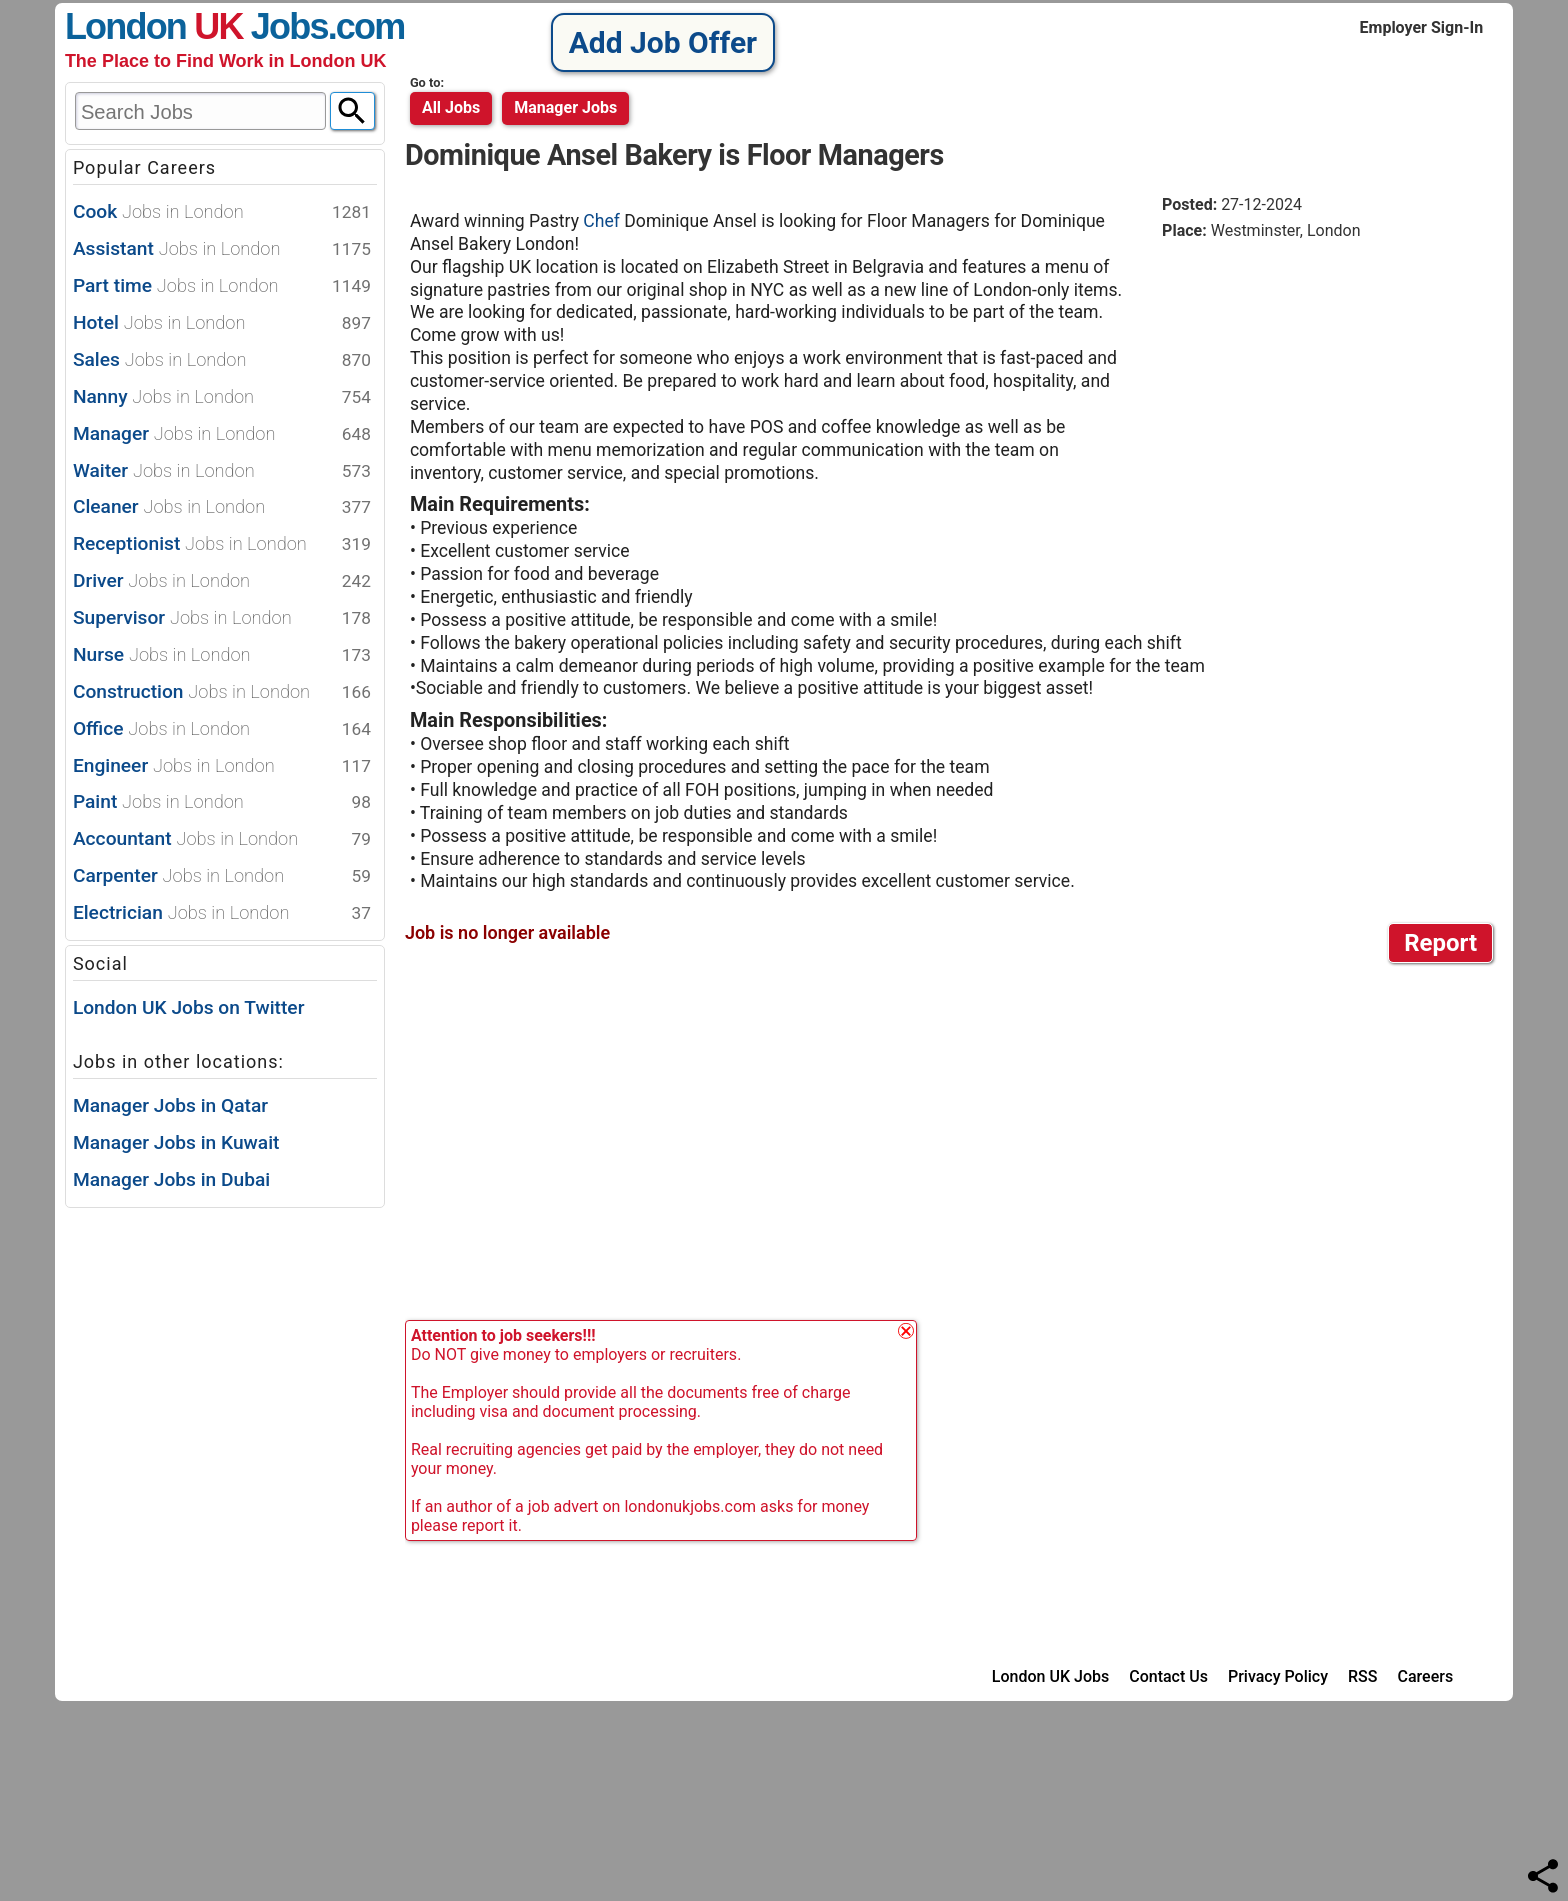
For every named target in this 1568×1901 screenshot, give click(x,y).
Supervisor (222, 618)
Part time (222, 286)
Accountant (222, 839)
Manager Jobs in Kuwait (176, 1142)
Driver (222, 581)
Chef (603, 221)
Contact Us (1168, 1676)
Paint (222, 802)
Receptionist (222, 544)
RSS (1362, 1676)
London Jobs (196, 26)
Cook (222, 212)
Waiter (222, 471)
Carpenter (222, 876)
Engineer (222, 766)
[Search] (352, 111)
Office (222, 729)
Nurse (222, 655)
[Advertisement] (1330, 409)
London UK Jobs (1050, 1676)
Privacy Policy (1278, 1676)
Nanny (222, 397)
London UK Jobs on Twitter (189, 1007)
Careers (1426, 1676)
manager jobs (565, 107)
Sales (222, 360)
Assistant (222, 249)
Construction (222, 692)
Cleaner (222, 507)
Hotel (222, 323)
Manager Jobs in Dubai (171, 1179)
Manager (222, 434)
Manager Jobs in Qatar (170, 1105)
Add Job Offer (663, 42)
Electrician (222, 913)
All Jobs (451, 107)
